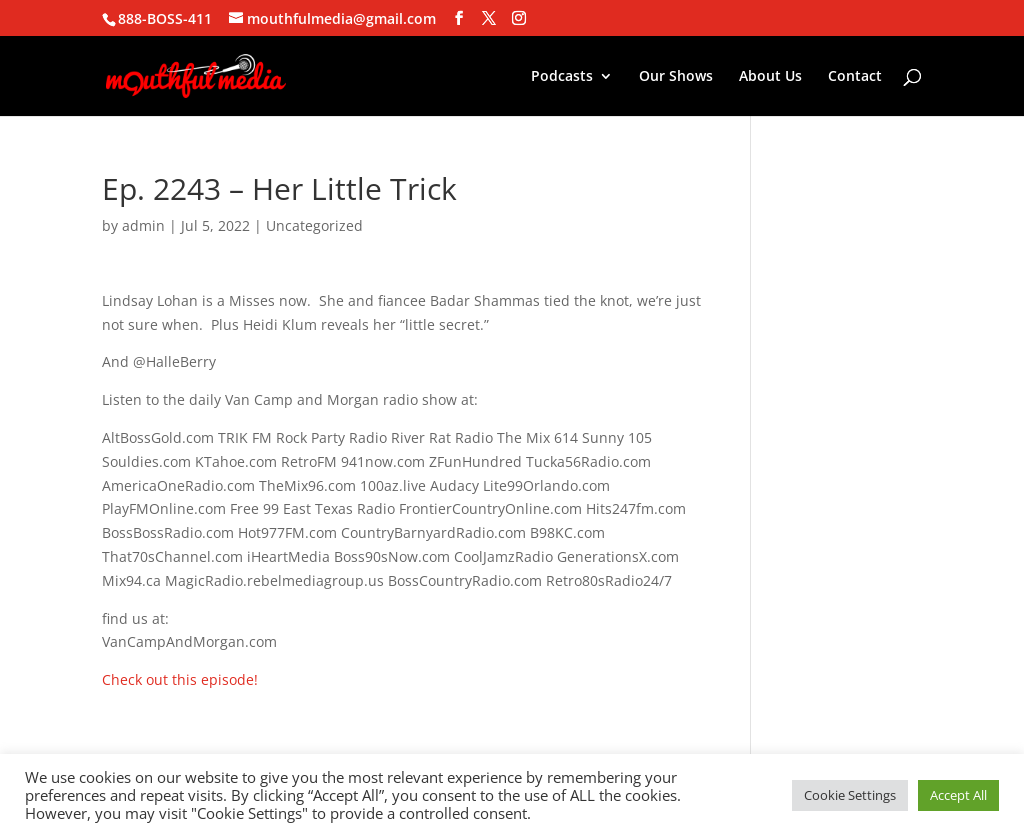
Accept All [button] (958, 795)
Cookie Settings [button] (850, 795)
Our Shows (676, 77)
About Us (770, 77)
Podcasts (562, 77)
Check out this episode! (180, 679)
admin (143, 225)
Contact (855, 77)
